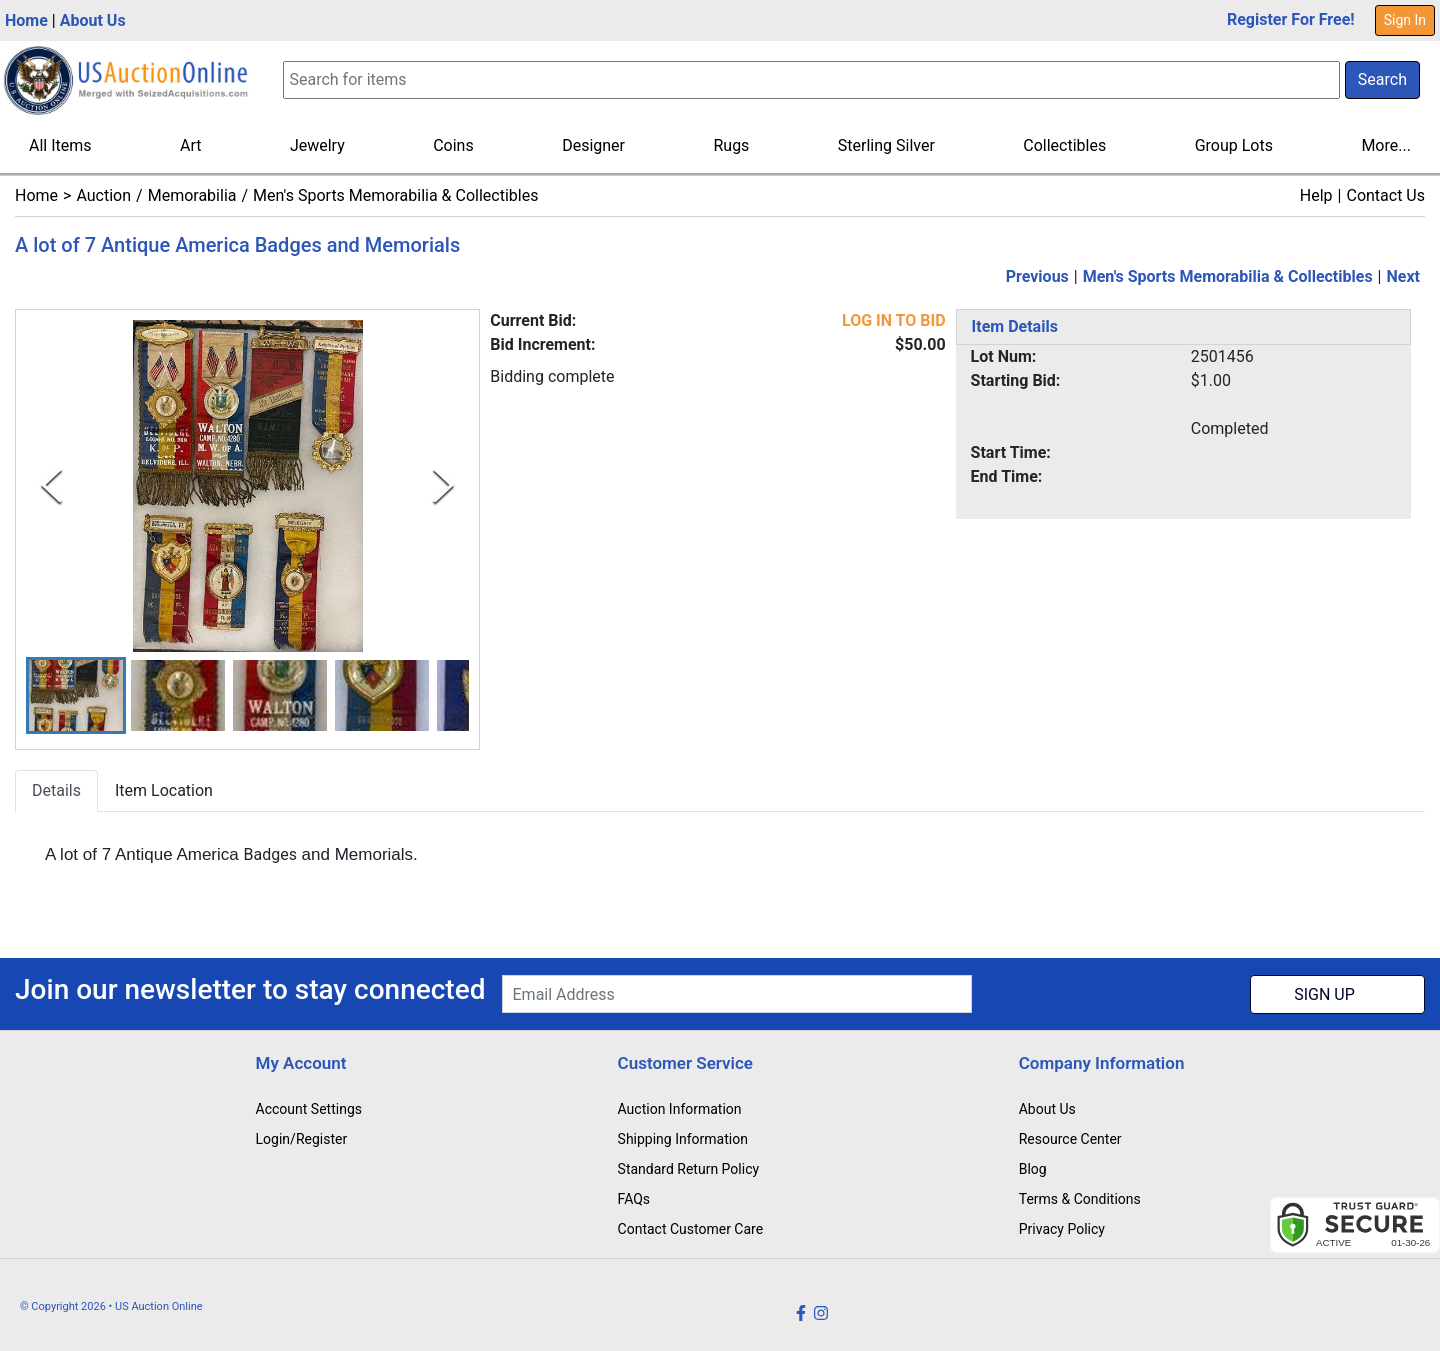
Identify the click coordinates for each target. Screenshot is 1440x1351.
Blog (1033, 1169)
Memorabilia (192, 195)
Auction (103, 195)
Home (26, 20)
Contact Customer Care (691, 1229)
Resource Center (1070, 1139)
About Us (93, 20)
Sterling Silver (886, 145)
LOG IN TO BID (894, 320)
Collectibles (1064, 145)
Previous (1037, 276)
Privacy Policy (1062, 1229)
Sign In (1405, 20)
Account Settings (309, 1109)
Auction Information (680, 1109)
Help (1316, 195)
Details (56, 790)
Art (190, 145)
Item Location (164, 790)
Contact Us (1385, 195)
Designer (593, 145)
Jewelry (317, 145)
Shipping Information (683, 1139)
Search (1382, 79)
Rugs (731, 145)
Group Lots (1234, 145)
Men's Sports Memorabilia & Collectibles (395, 195)
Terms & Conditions (1080, 1199)
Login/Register (302, 1139)
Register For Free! (1291, 19)
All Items (60, 145)
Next (1403, 276)
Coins (453, 145)
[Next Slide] (443, 486)
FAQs (634, 1199)
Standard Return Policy (689, 1169)
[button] (76, 695)
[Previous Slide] (51, 486)
